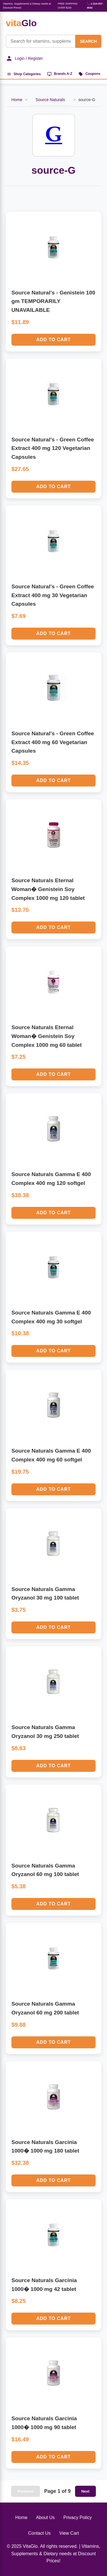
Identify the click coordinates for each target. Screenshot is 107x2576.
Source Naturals (50, 99)
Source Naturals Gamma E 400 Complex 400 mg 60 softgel (51, 1455)
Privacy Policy (77, 2517)
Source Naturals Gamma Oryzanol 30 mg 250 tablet (45, 1731)
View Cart (69, 2533)
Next (85, 2491)
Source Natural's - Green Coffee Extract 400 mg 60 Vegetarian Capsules (52, 742)
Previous (25, 2491)
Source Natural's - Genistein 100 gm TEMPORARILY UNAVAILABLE (53, 301)
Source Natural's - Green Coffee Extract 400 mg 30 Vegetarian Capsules (52, 595)
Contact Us (39, 2533)
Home (16, 99)
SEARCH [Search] (88, 41)
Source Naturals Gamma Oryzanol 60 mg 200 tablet (45, 2008)
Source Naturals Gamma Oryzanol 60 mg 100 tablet (45, 1870)
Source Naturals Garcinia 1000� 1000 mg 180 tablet (45, 2146)
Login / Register (24, 58)
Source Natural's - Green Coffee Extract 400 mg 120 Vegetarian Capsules (52, 448)
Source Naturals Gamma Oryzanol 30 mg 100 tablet (45, 1593)
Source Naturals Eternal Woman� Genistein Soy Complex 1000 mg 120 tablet (48, 889)
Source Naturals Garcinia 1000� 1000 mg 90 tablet (44, 2422)
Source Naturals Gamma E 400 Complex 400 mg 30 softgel (51, 1317)
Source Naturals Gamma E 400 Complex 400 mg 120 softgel (51, 1178)
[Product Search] (40, 41)
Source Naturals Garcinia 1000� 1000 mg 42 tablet (44, 2284)
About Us (45, 2517)
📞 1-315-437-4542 (95, 5)
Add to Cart (53, 339)
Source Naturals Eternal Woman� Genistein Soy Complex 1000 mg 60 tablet (46, 1036)
